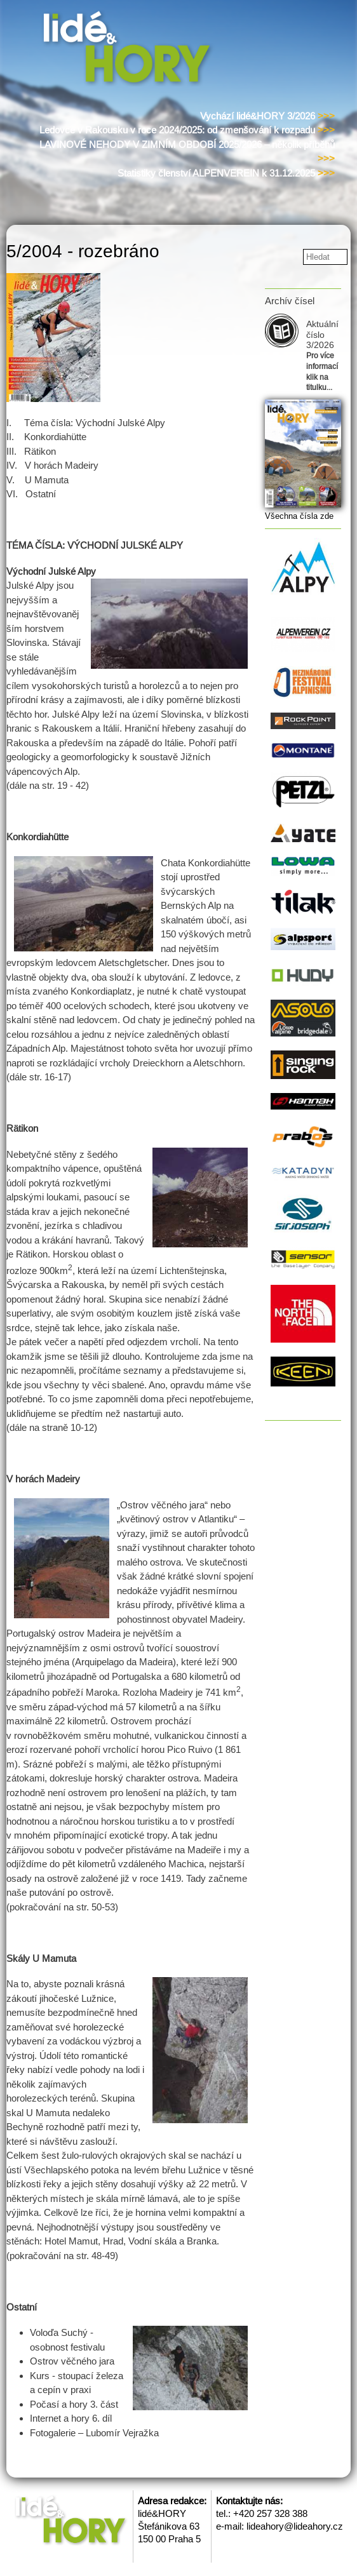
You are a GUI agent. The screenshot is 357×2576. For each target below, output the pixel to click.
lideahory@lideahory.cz (294, 2526)
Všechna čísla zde (299, 516)
